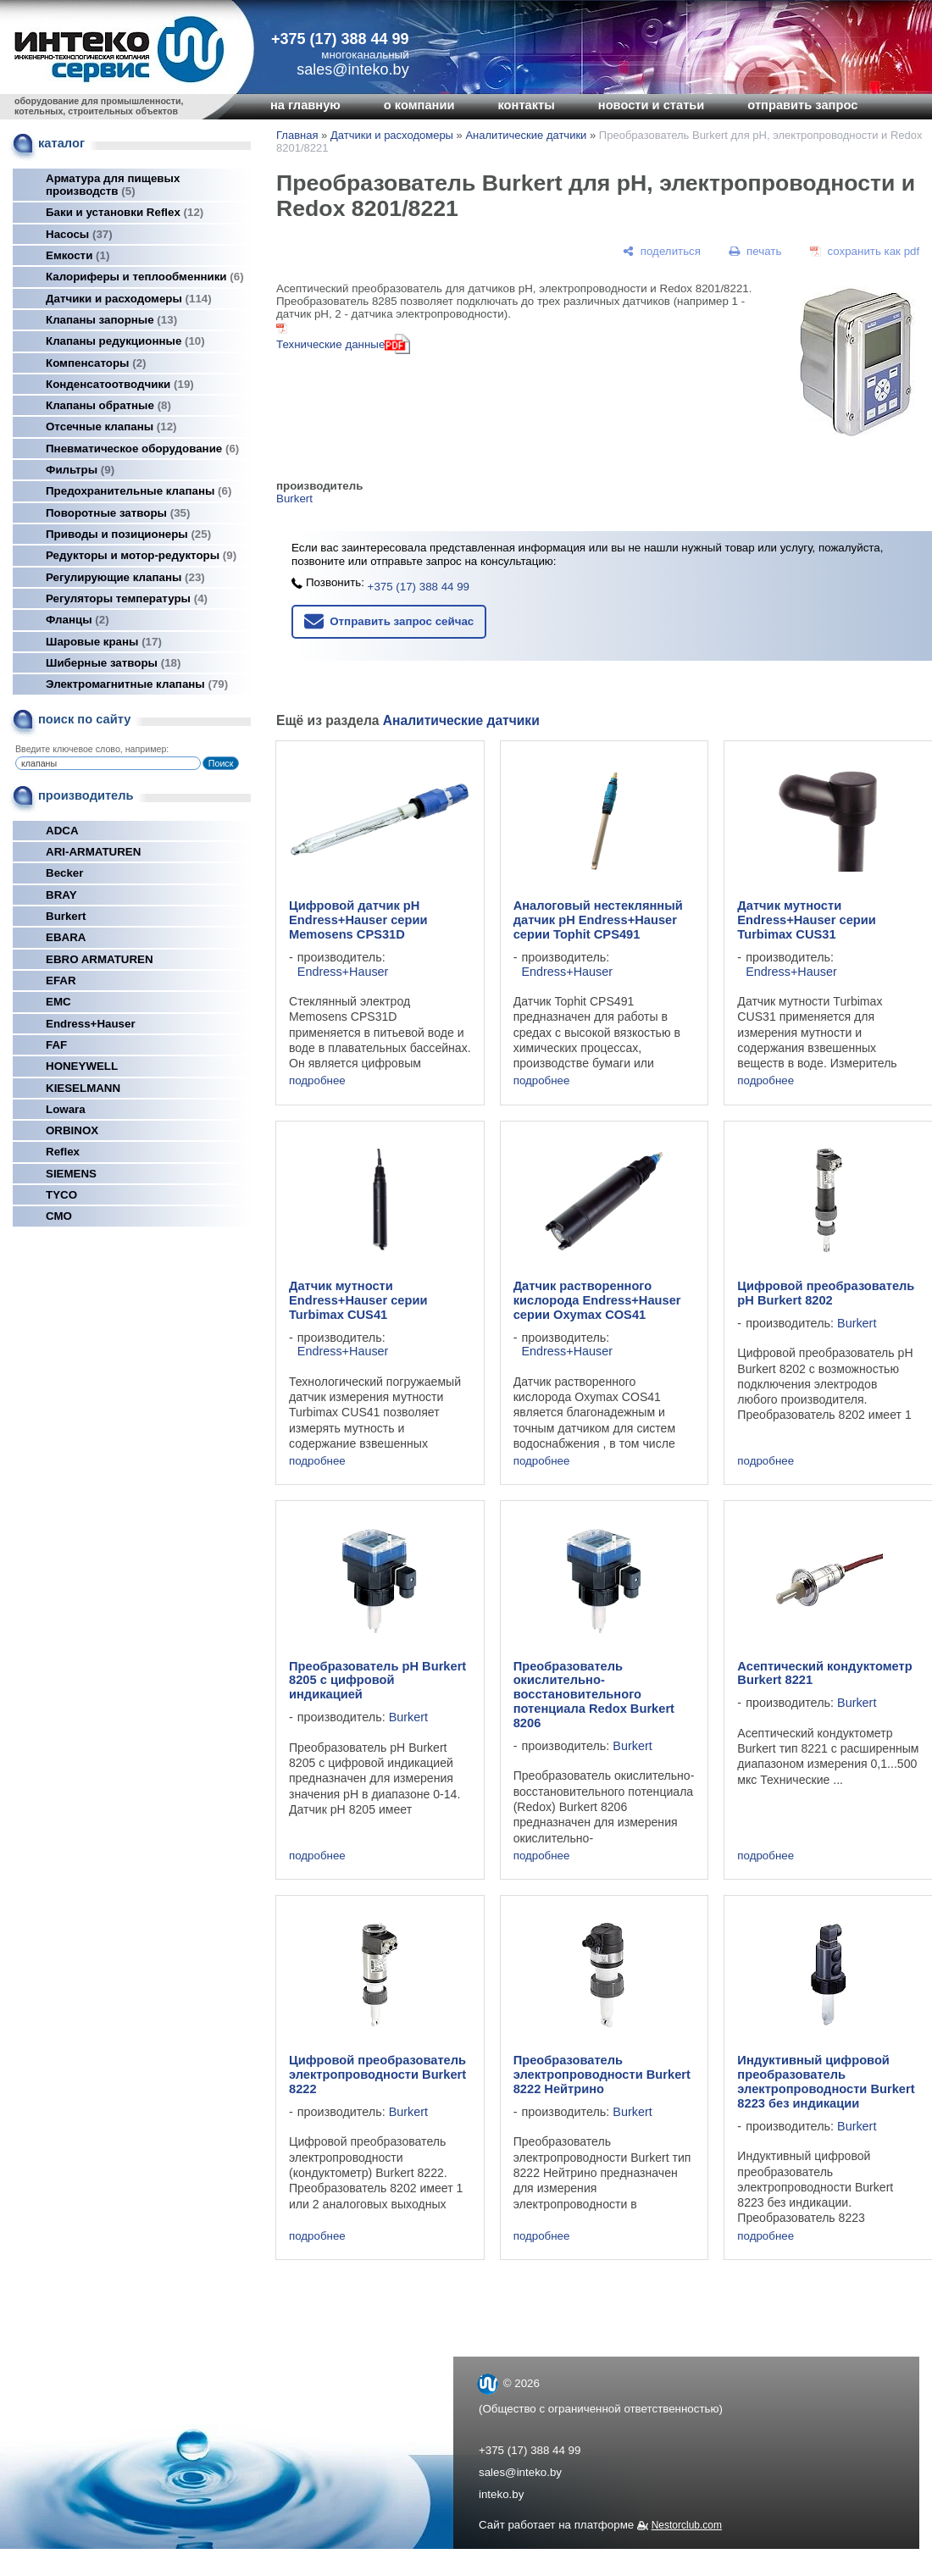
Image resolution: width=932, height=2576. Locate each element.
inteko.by (501, 2494)
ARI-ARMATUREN (93, 851)
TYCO (61, 1194)
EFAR (61, 980)
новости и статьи (651, 105)
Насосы (79, 234)
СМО (59, 1216)
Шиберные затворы (113, 662)
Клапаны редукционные (125, 341)
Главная (297, 135)
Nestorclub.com (687, 2525)
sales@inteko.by (520, 2472)
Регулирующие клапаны (125, 577)
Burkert (66, 916)
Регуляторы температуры (127, 598)
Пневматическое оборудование (142, 448)
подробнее (317, 1080)
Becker (64, 873)
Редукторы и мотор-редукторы (141, 555)
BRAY (61, 895)
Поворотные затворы (118, 513)
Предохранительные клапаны (138, 491)
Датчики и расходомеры (129, 298)
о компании (419, 105)
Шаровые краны (104, 641)
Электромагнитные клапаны (137, 684)
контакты (525, 105)
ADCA (62, 830)
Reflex (63, 1151)
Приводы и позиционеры (128, 534)
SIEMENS (71, 1173)
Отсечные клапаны (111, 426)
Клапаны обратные (108, 405)
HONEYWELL (82, 1066)
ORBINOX (72, 1130)
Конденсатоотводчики (120, 384)
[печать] (756, 251)
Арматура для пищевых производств (113, 184)
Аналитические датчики (525, 135)
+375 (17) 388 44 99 (340, 38)
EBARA (66, 937)
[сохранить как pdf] (864, 251)
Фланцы (77, 619)
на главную (305, 105)
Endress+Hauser (91, 1023)
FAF (56, 1045)
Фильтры (80, 469)
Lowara (66, 1109)
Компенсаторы (96, 363)
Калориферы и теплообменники (145, 276)
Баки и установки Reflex (124, 212)
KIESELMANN (83, 1088)
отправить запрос (802, 105)
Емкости (77, 255)
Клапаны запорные (111, 319)
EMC (58, 1001)
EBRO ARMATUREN (99, 959)
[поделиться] (661, 251)
